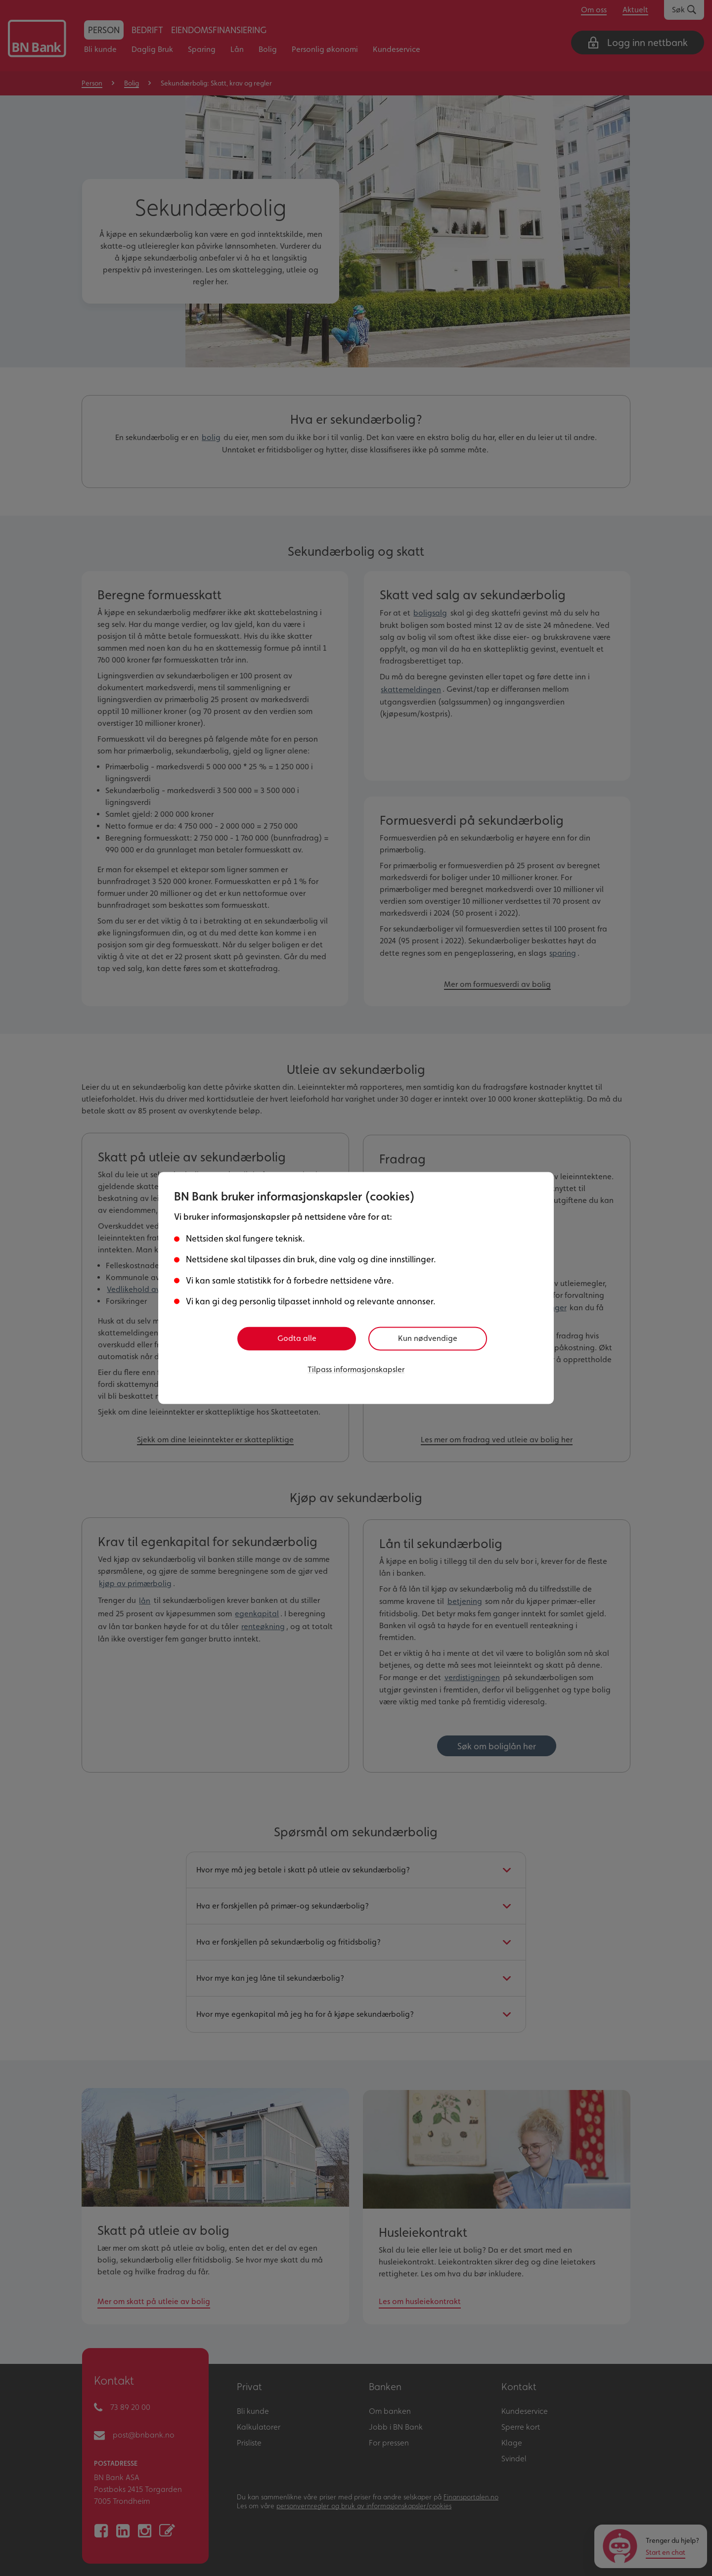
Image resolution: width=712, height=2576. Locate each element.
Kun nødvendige (431, 1338)
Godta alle (296, 1338)
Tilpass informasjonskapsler (356, 1368)
